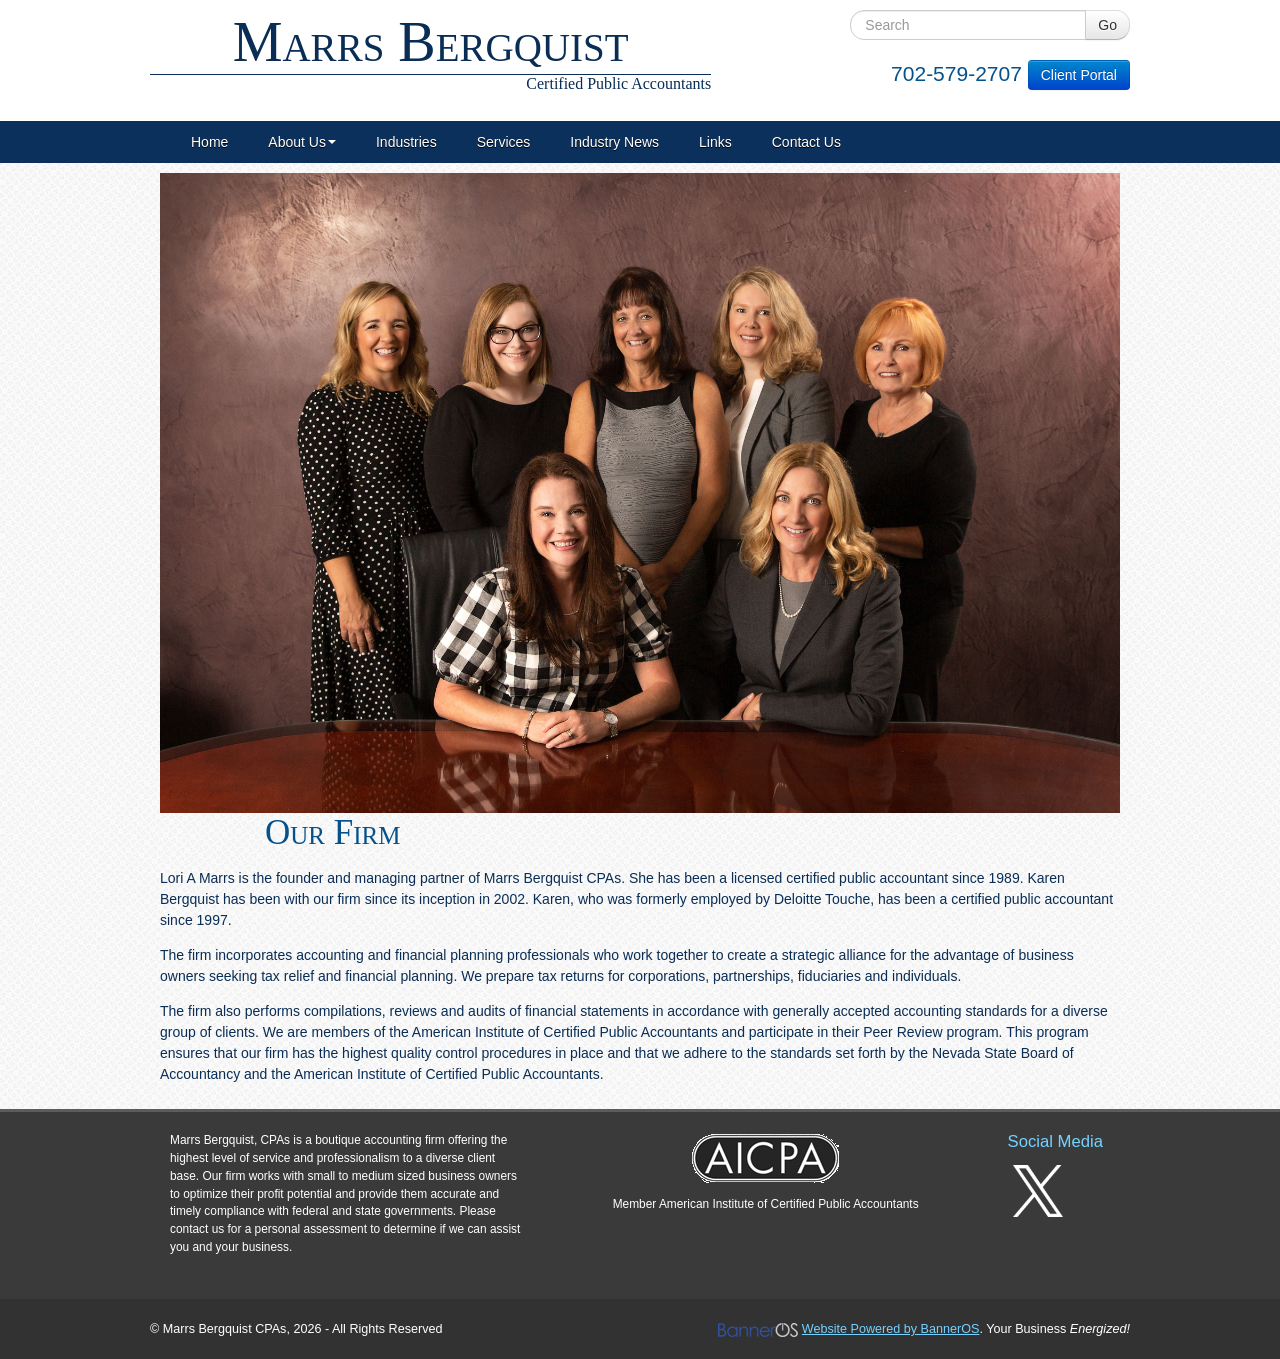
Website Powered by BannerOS (891, 1329)
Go (1107, 25)
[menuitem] (209, 142)
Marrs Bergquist (430, 52)
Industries (406, 142)
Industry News (614, 142)
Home (209, 142)
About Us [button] (302, 142)
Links (715, 142)
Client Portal (1079, 75)
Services (504, 142)
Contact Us (806, 142)
